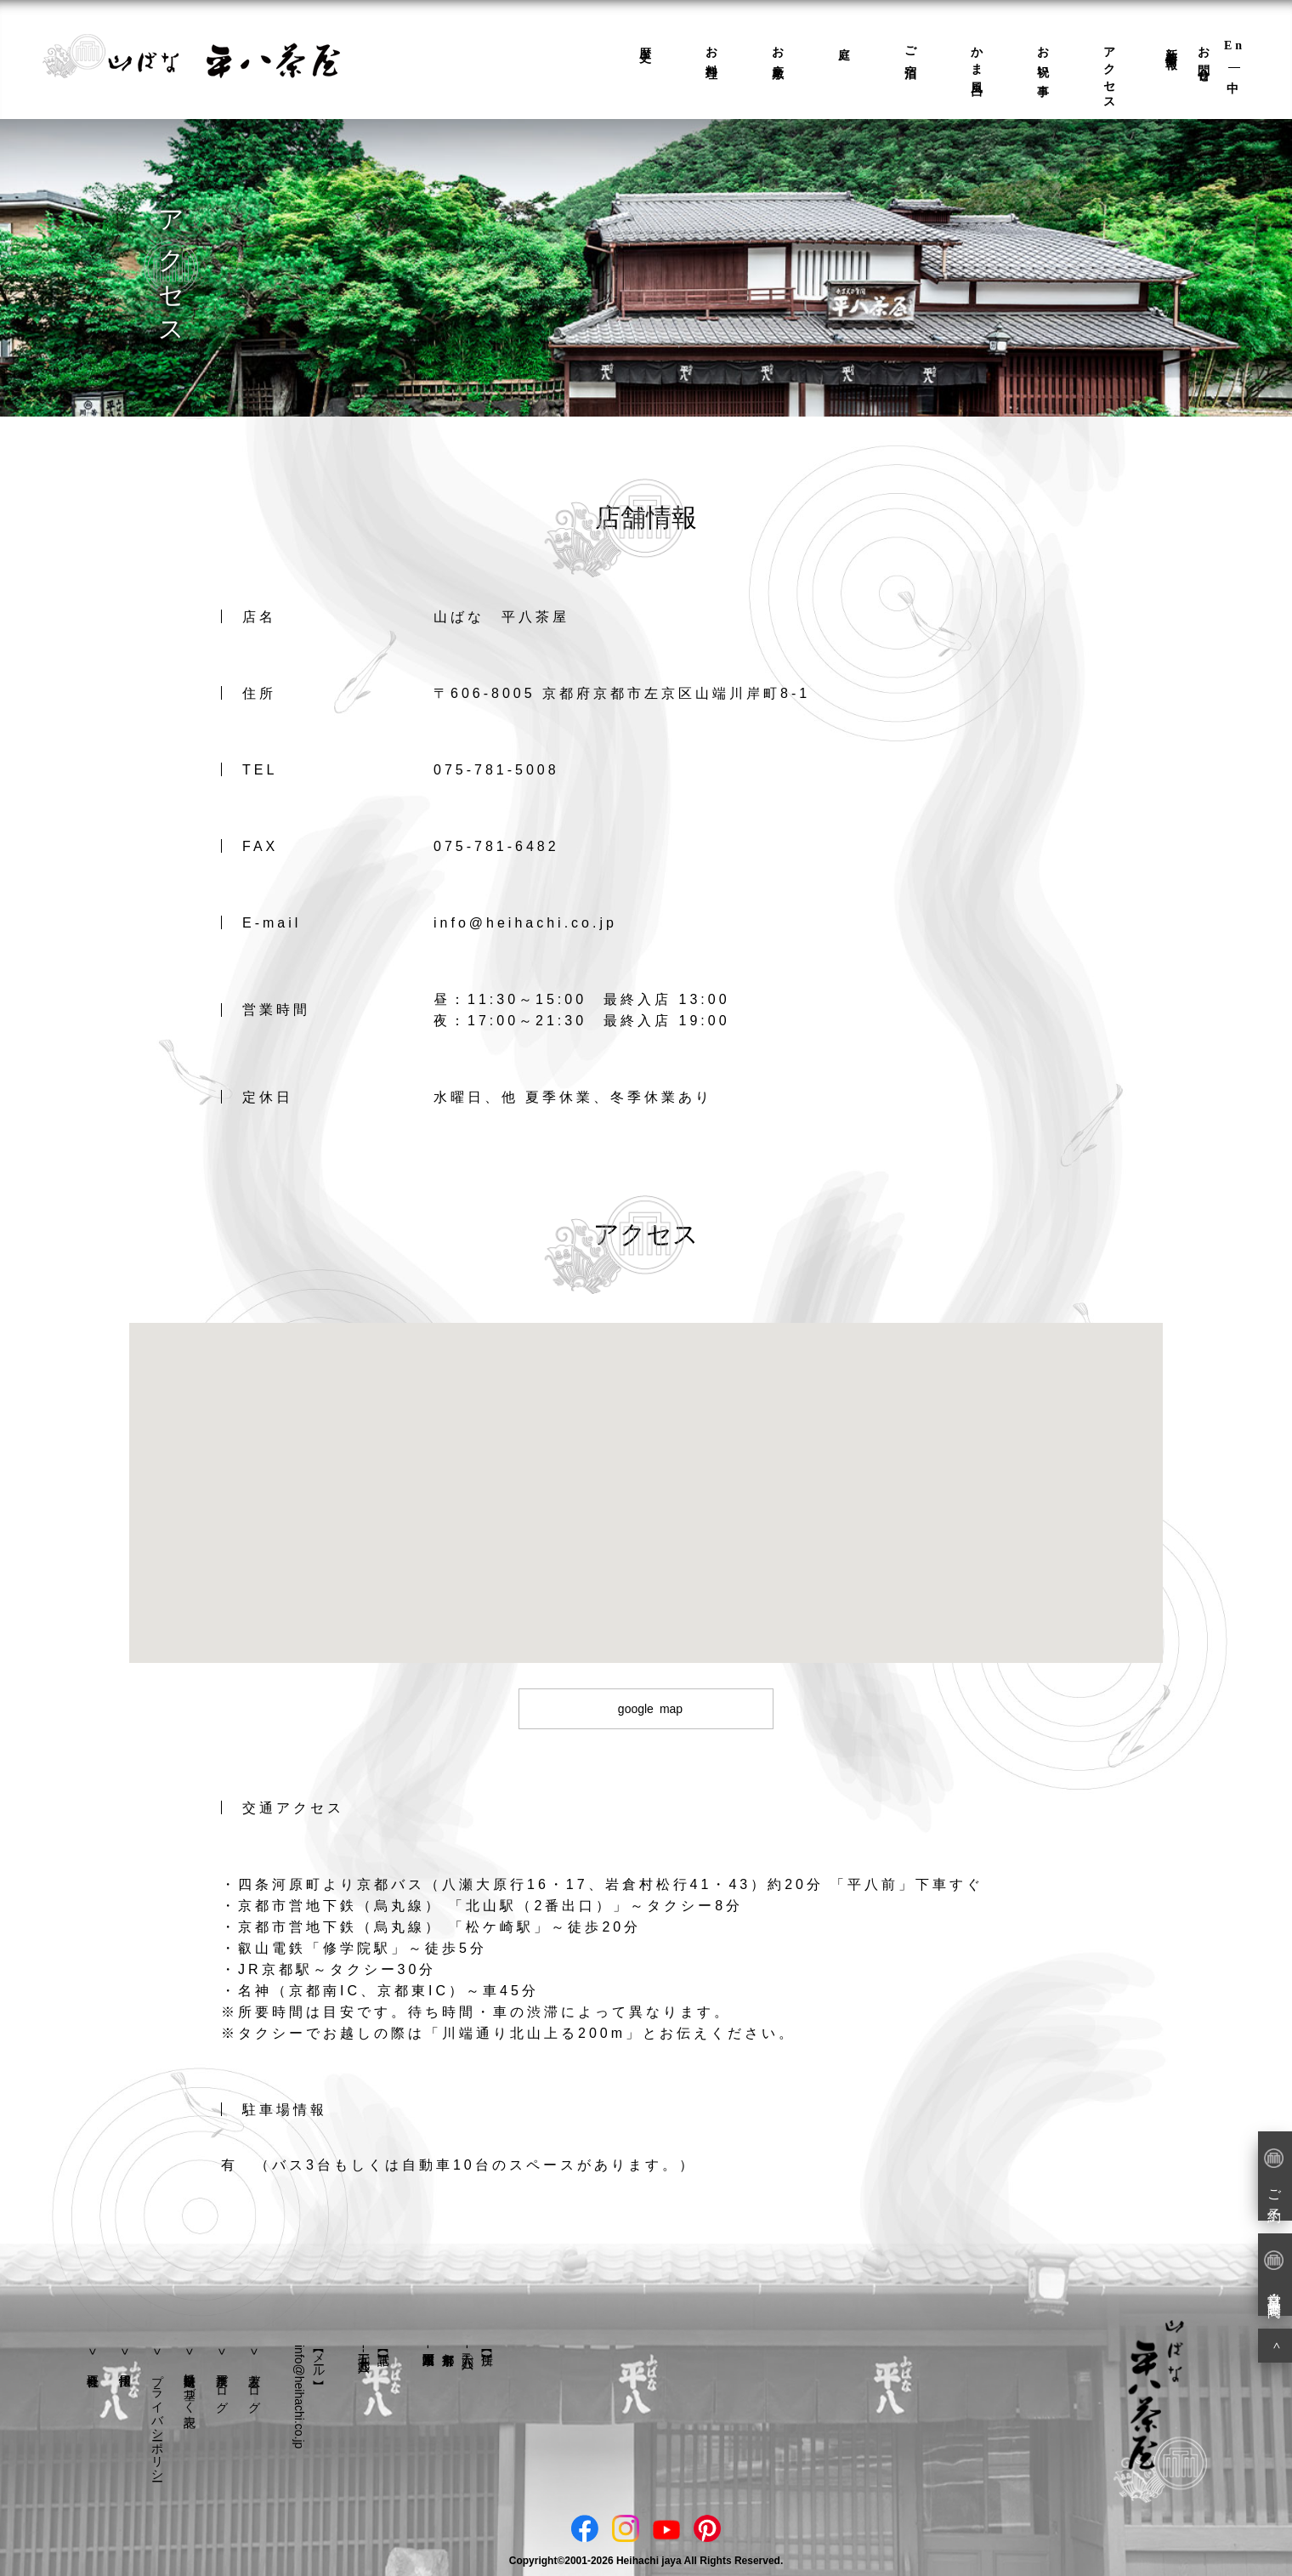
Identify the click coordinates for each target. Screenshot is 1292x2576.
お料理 (712, 50)
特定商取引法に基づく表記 (189, 2386)
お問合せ (1204, 58)
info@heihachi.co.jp (299, 2396)
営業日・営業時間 (1274, 2273)
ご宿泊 (910, 50)
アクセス (1109, 72)
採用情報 (125, 2355)
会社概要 (92, 2355)
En (1234, 45)
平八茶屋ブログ (222, 2386)
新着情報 (1171, 45)
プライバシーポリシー (157, 2420)
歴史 (645, 41)
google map (650, 1709)
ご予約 (1274, 2174)
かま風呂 (977, 58)
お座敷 (778, 50)
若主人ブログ (254, 2386)
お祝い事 (1043, 58)
